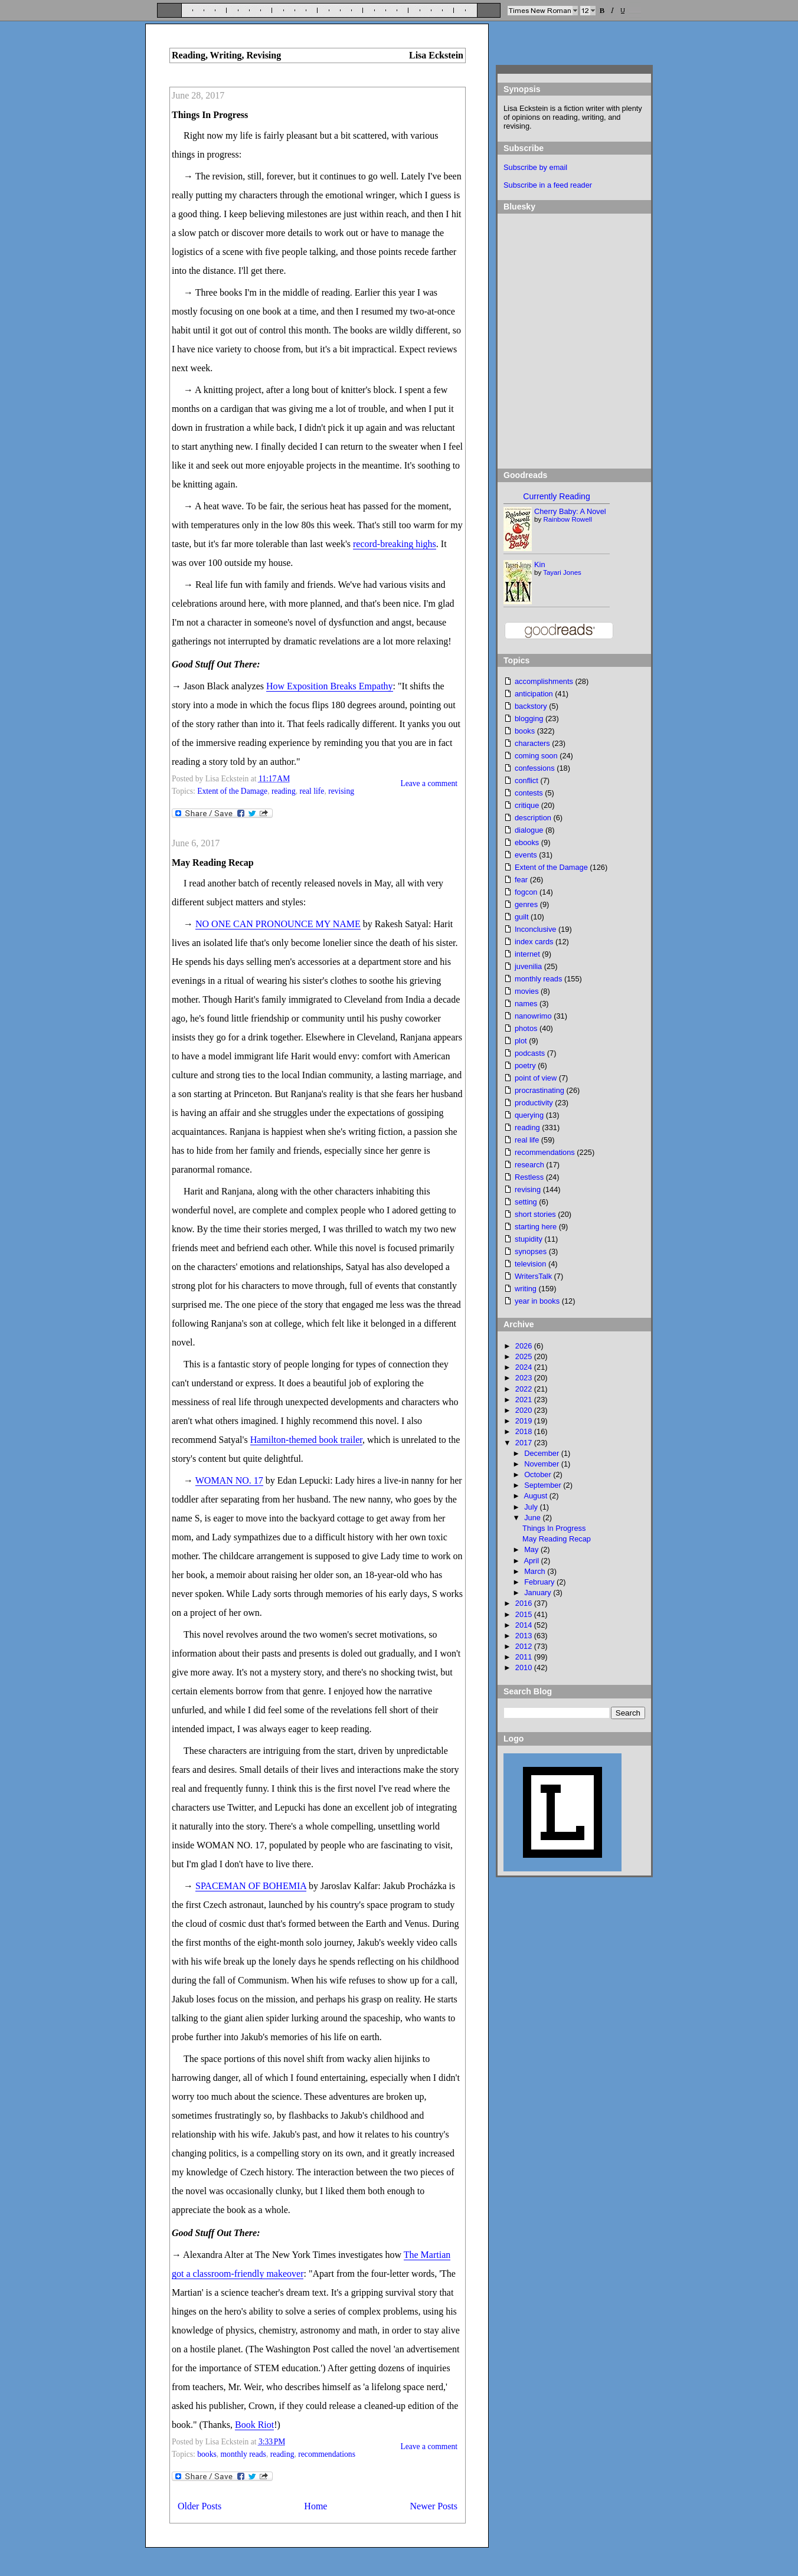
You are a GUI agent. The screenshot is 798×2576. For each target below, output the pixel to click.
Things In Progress (210, 115)
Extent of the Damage (232, 791)
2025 (524, 1356)
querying (529, 1115)
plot (521, 1040)
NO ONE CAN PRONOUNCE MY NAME (278, 924)
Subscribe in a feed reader (547, 185)
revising (341, 791)
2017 (524, 1442)
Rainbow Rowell (567, 519)
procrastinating (539, 1090)
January (538, 1592)
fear (521, 879)
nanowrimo (533, 1016)
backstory (531, 706)
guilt (521, 916)
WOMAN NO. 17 (229, 1480)
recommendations (326, 2454)
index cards (534, 941)
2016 (524, 1603)
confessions (535, 768)
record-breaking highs (394, 544)
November (542, 1463)
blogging (529, 718)
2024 (524, 1367)
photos (526, 1028)
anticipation (534, 693)
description (533, 817)
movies (527, 991)
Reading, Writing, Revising (226, 55)
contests (529, 792)
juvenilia (528, 966)
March (535, 1571)
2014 (524, 1625)
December (542, 1453)
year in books (537, 1301)
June (533, 1517)
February (540, 1581)
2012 (524, 1646)
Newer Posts (433, 2506)
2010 (524, 1667)
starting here (536, 1226)
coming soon (536, 755)
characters (532, 743)
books (206, 2454)
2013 (524, 1635)
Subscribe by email (535, 167)
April (532, 1560)
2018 (524, 1431)
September (543, 1485)
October (538, 1474)
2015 (524, 1614)
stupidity (528, 1239)
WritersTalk (533, 1276)
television (530, 1263)
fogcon (526, 892)
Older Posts (199, 2506)
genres (526, 904)
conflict (526, 780)
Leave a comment (428, 783)
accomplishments (544, 681)
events (526, 854)
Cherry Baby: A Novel (570, 511)
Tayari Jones (562, 572)
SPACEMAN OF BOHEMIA (250, 1886)
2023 (524, 1377)
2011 (524, 1656)
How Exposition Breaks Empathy (329, 686)
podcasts (530, 1053)
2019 (524, 1420)
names (526, 1003)
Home (315, 2506)
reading (284, 791)
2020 (524, 1410)
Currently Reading (556, 496)
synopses (531, 1251)
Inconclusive (535, 929)
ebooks (527, 842)
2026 (524, 1345)
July (531, 1507)
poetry (525, 1065)
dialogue (529, 830)
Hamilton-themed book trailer (306, 1440)
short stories (535, 1214)
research (529, 1164)
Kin (539, 564)
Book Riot (254, 2425)
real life (312, 791)
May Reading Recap (213, 862)
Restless (529, 1177)
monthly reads (243, 2454)
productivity (534, 1102)
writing (526, 1288)
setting (526, 1201)
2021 (524, 1399)
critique (527, 805)
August (536, 1495)
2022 (524, 1388)
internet (527, 954)
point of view (536, 1077)
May (532, 1549)
